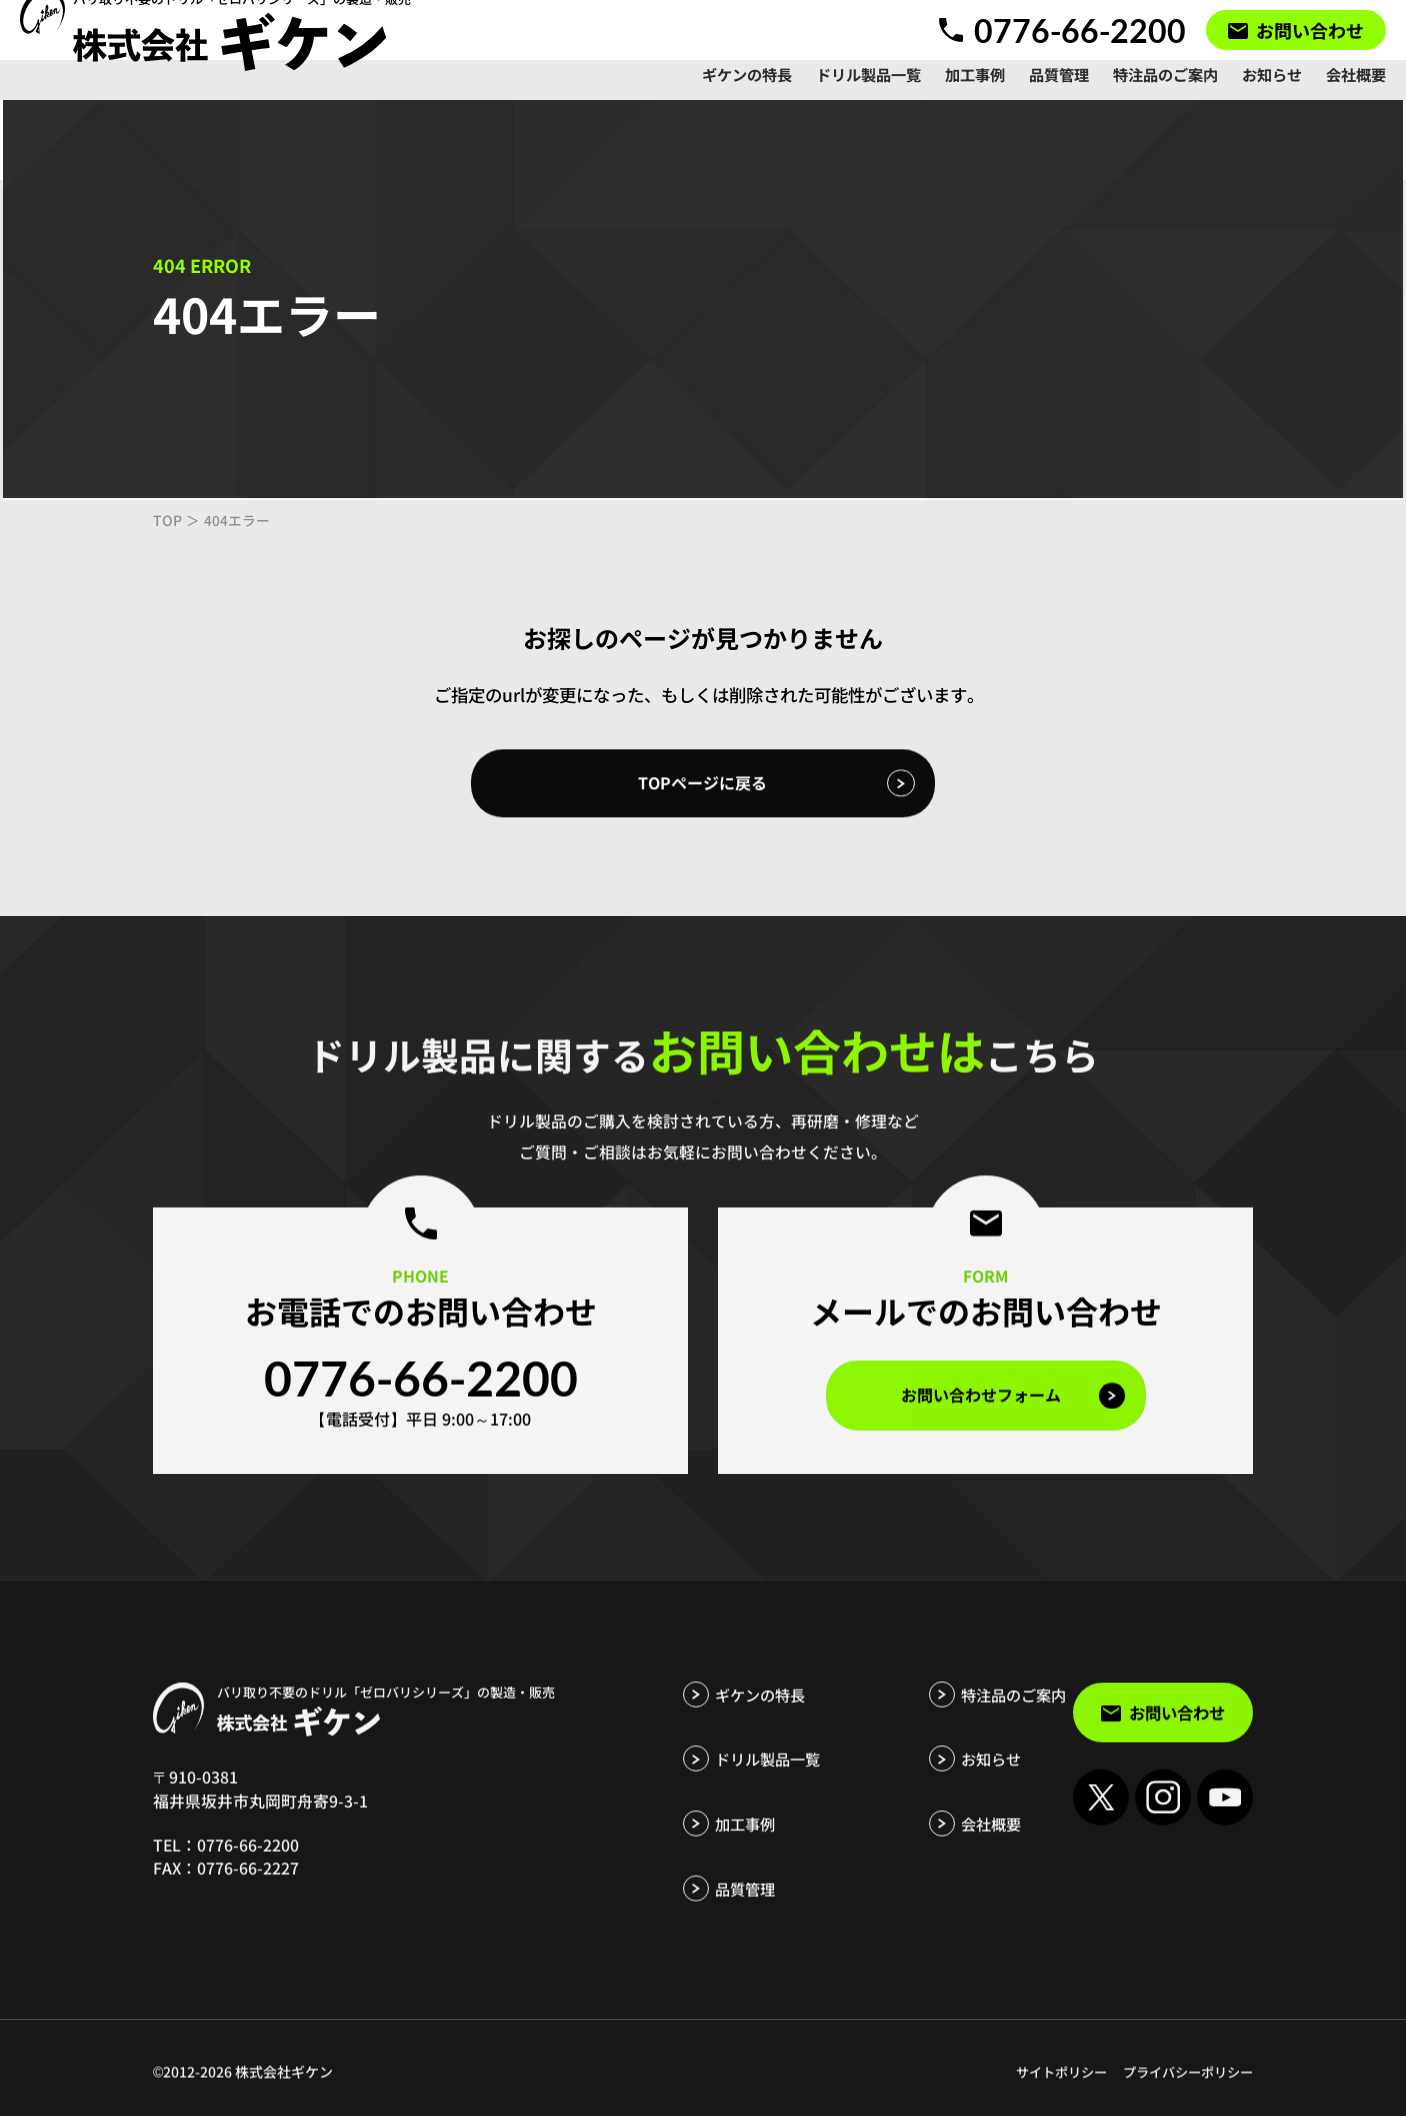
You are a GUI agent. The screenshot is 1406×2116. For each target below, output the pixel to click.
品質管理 (747, 1903)
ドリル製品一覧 (771, 1775)
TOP (167, 523)
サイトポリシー (1048, 2086)
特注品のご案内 (967, 1711)
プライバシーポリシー (1183, 2086)
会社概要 (943, 1839)
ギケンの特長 (763, 1711)
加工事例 (747, 1839)
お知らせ (943, 1775)
